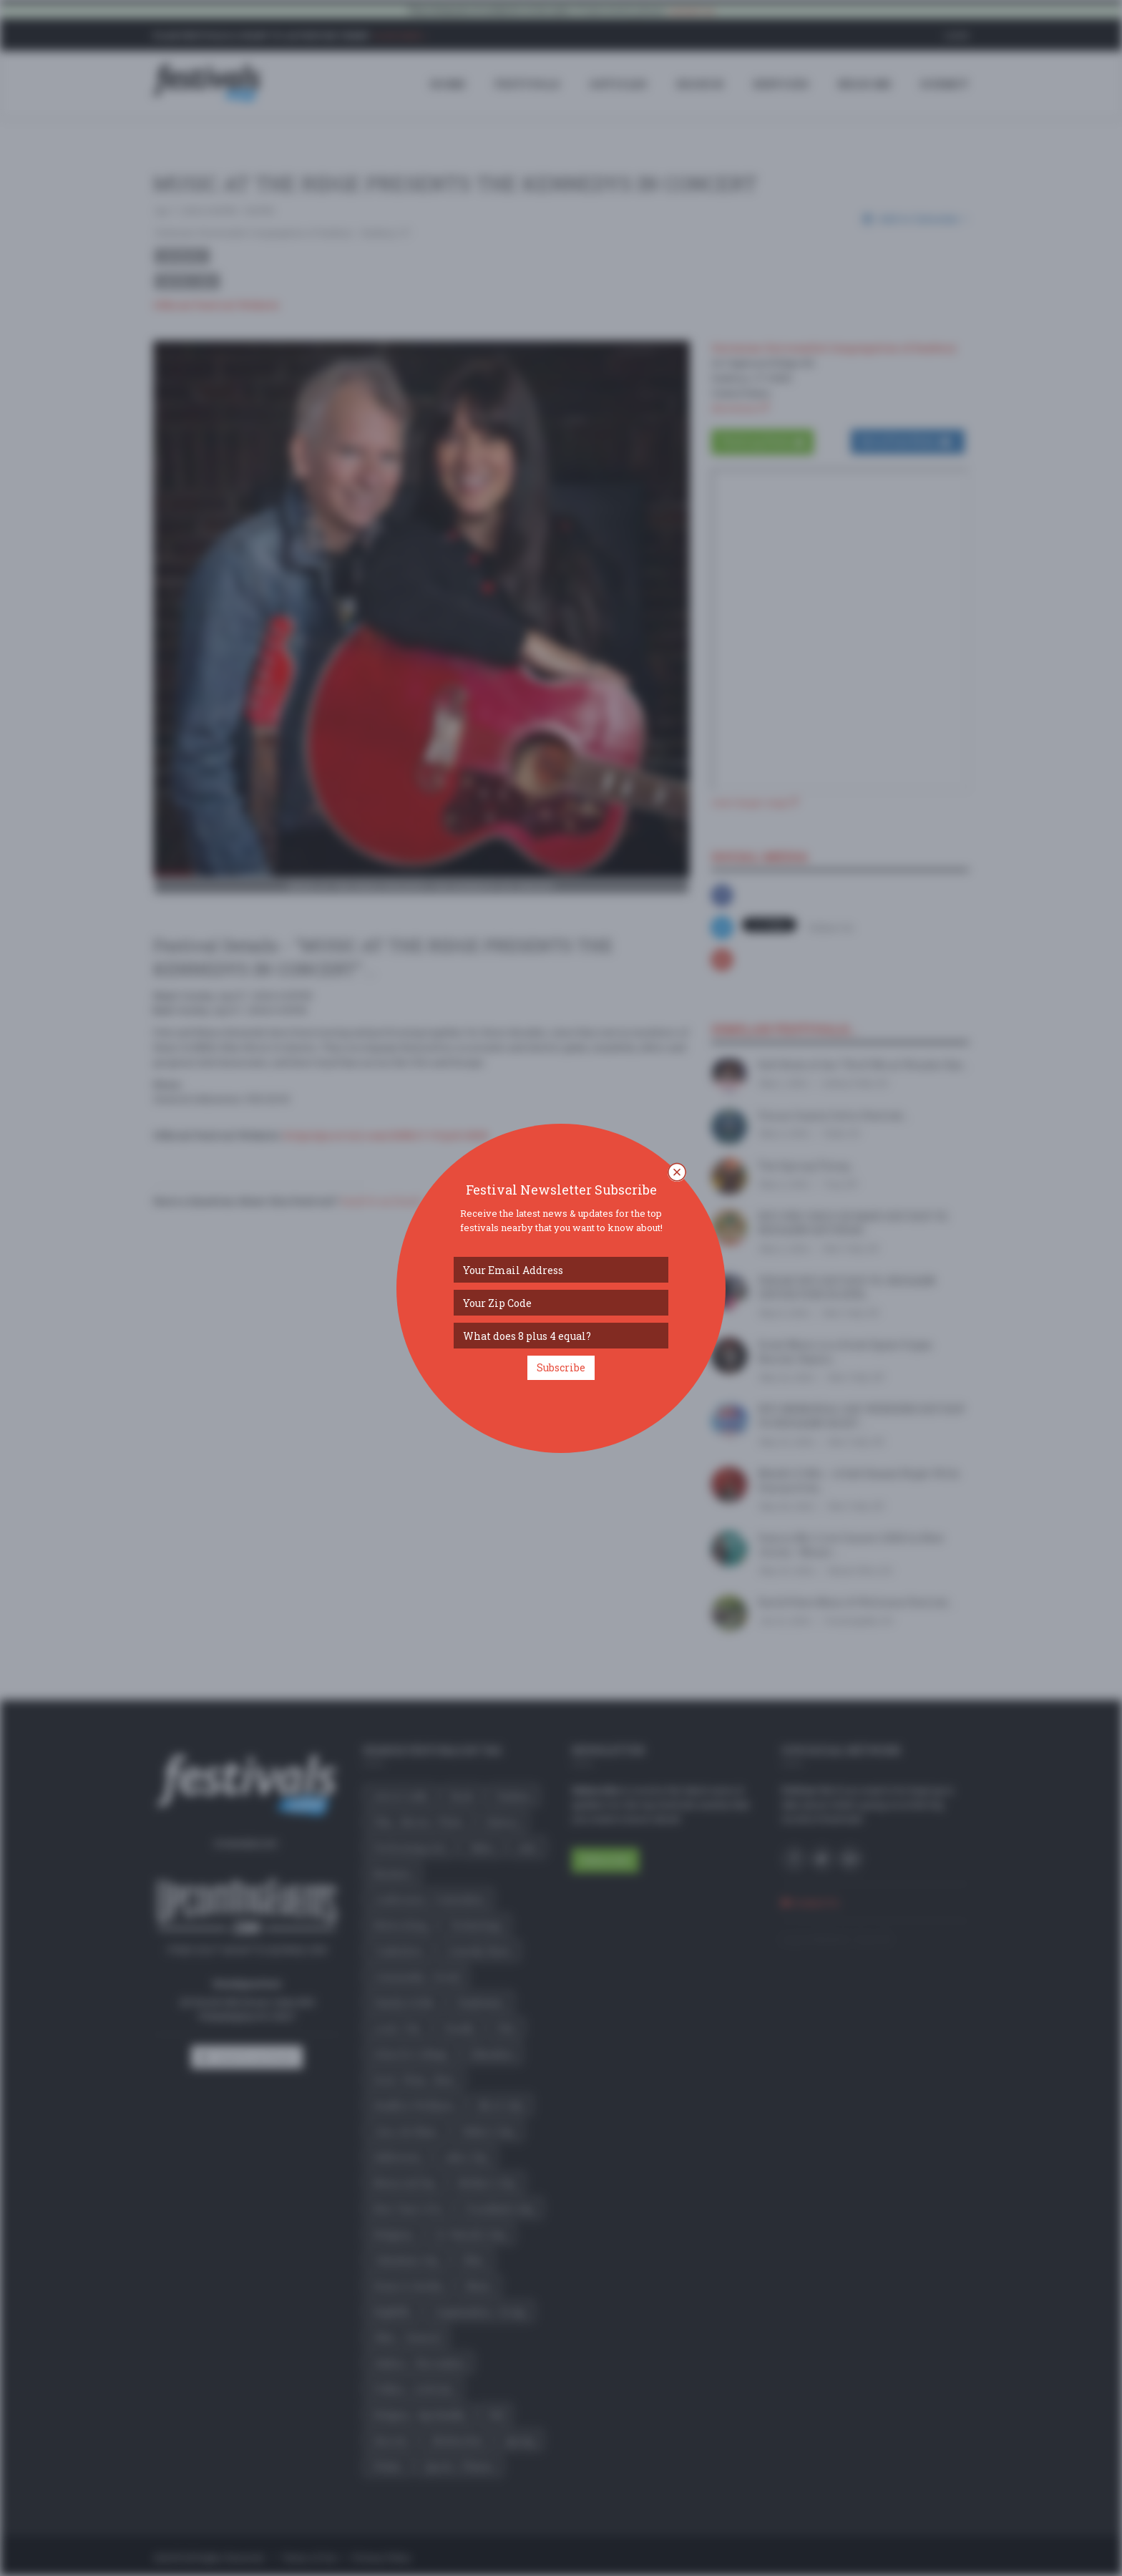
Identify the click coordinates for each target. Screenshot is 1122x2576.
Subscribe (561, 1367)
